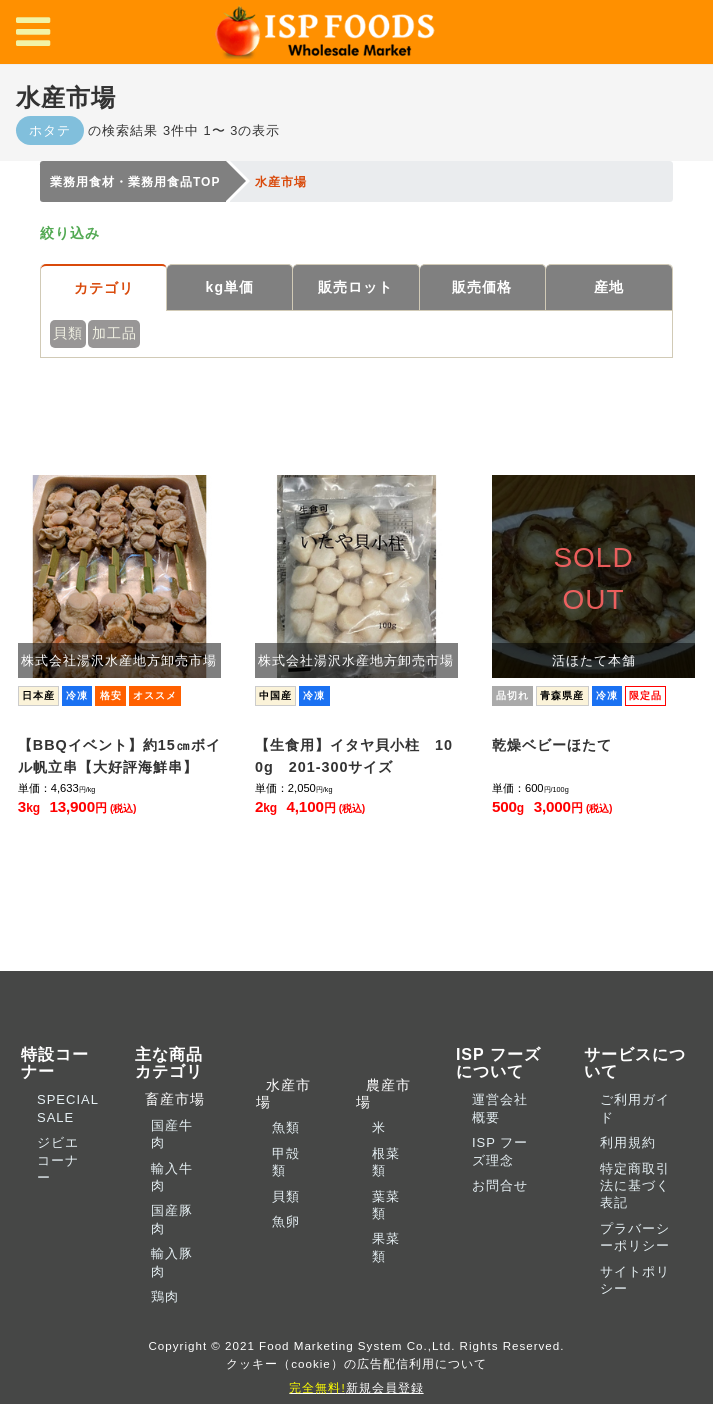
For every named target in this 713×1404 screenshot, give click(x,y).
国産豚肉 (172, 1219)
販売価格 (482, 287)
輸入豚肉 (172, 1262)
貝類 (68, 333)
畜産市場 (170, 1099)
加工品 (114, 333)
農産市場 (383, 1093)
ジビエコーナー (58, 1160)
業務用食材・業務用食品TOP (135, 182)
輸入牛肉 (172, 1177)
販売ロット (355, 287)
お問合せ (500, 1185)
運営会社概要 (500, 1108)
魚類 (286, 1127)
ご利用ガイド (635, 1108)
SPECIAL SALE (67, 1108)
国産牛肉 (172, 1134)
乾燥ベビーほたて (552, 745)
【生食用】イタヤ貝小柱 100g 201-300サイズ (354, 756)
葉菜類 (386, 1205)
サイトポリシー (635, 1280)
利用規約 (628, 1142)
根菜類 (386, 1162)
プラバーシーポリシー (635, 1237)
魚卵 (286, 1221)
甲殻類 (286, 1162)
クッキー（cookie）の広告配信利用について (356, 1363)
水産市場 (283, 1093)
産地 (609, 287)
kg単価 (230, 287)
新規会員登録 (356, 1387)
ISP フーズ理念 (500, 1151)
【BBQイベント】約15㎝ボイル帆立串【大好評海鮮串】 (119, 756)
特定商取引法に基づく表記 (635, 1186)
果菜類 (386, 1247)
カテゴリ (104, 288)
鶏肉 (165, 1296)
